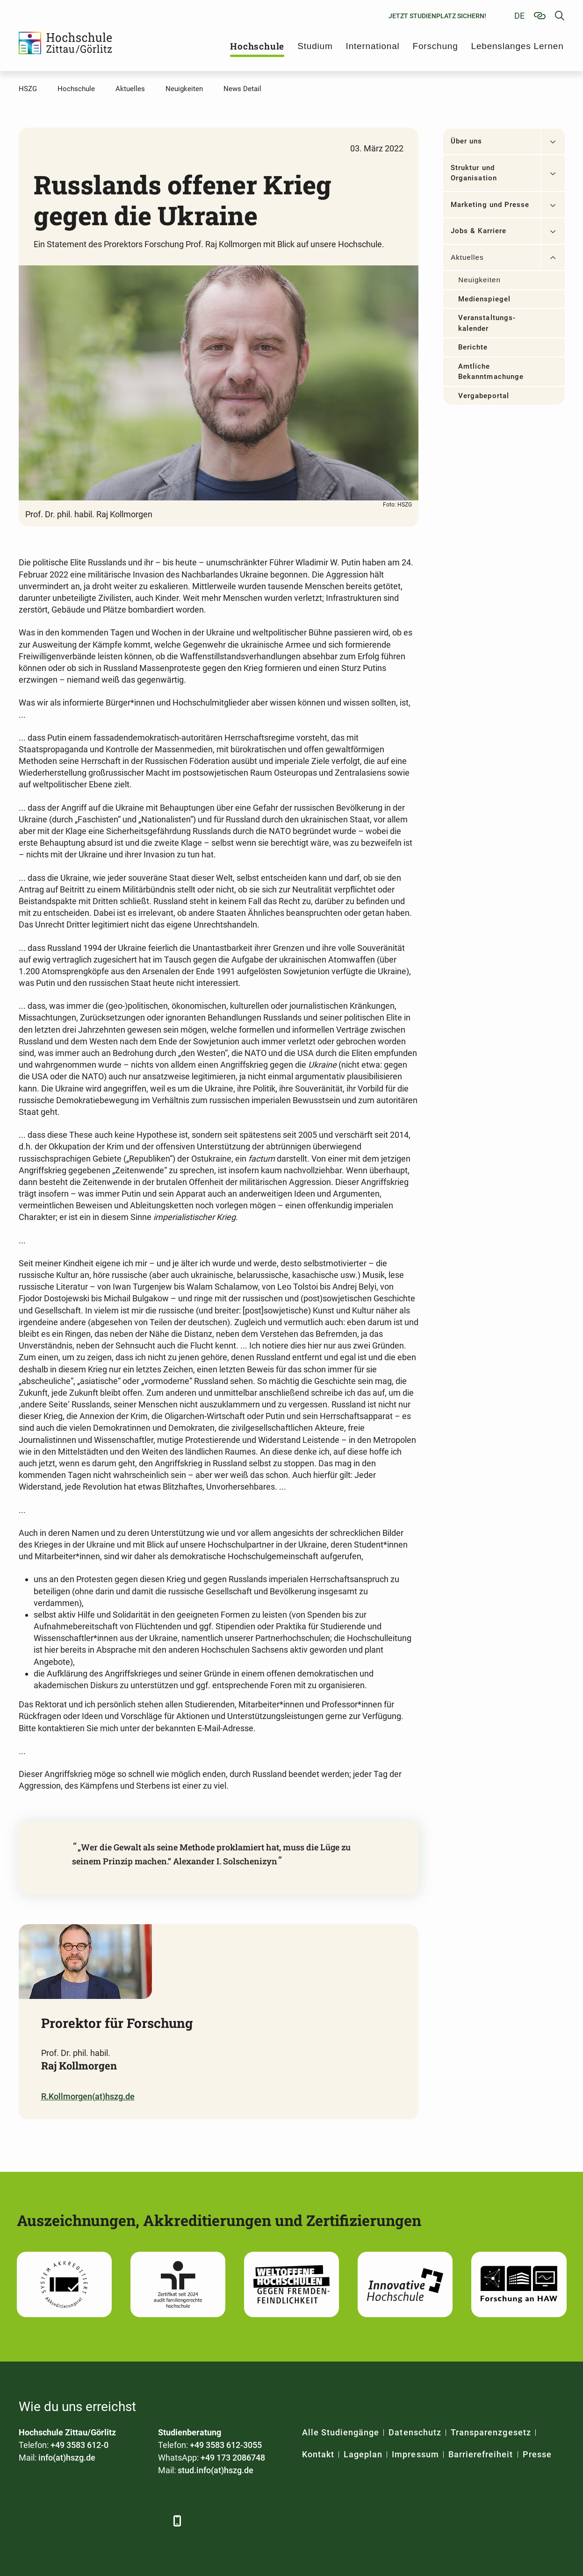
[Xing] (78, 2521)
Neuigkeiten (479, 280)
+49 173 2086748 (233, 2457)
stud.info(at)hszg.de (215, 2470)
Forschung (435, 46)
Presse (537, 2454)
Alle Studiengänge (341, 2432)
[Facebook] (27, 2521)
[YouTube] (104, 2521)
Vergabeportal (483, 396)
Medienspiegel (484, 299)
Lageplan (363, 2454)
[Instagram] (130, 2521)
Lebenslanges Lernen (517, 46)
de (519, 16)
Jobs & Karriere (478, 231)
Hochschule (257, 46)
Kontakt (318, 2454)
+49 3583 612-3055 (226, 2445)
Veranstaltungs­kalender (486, 323)
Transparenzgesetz (491, 2432)
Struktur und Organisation (474, 173)
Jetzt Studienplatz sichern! (437, 16)
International (373, 46)
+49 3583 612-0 (79, 2445)
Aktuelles (467, 257)
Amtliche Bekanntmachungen (491, 371)
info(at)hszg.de (66, 2457)
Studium (314, 46)
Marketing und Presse (490, 204)
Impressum (415, 2454)
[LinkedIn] (52, 2521)
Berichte (473, 347)
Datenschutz (415, 2432)
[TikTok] (155, 2521)
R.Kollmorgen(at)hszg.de (88, 2096)
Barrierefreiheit (480, 2454)
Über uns (466, 141)
